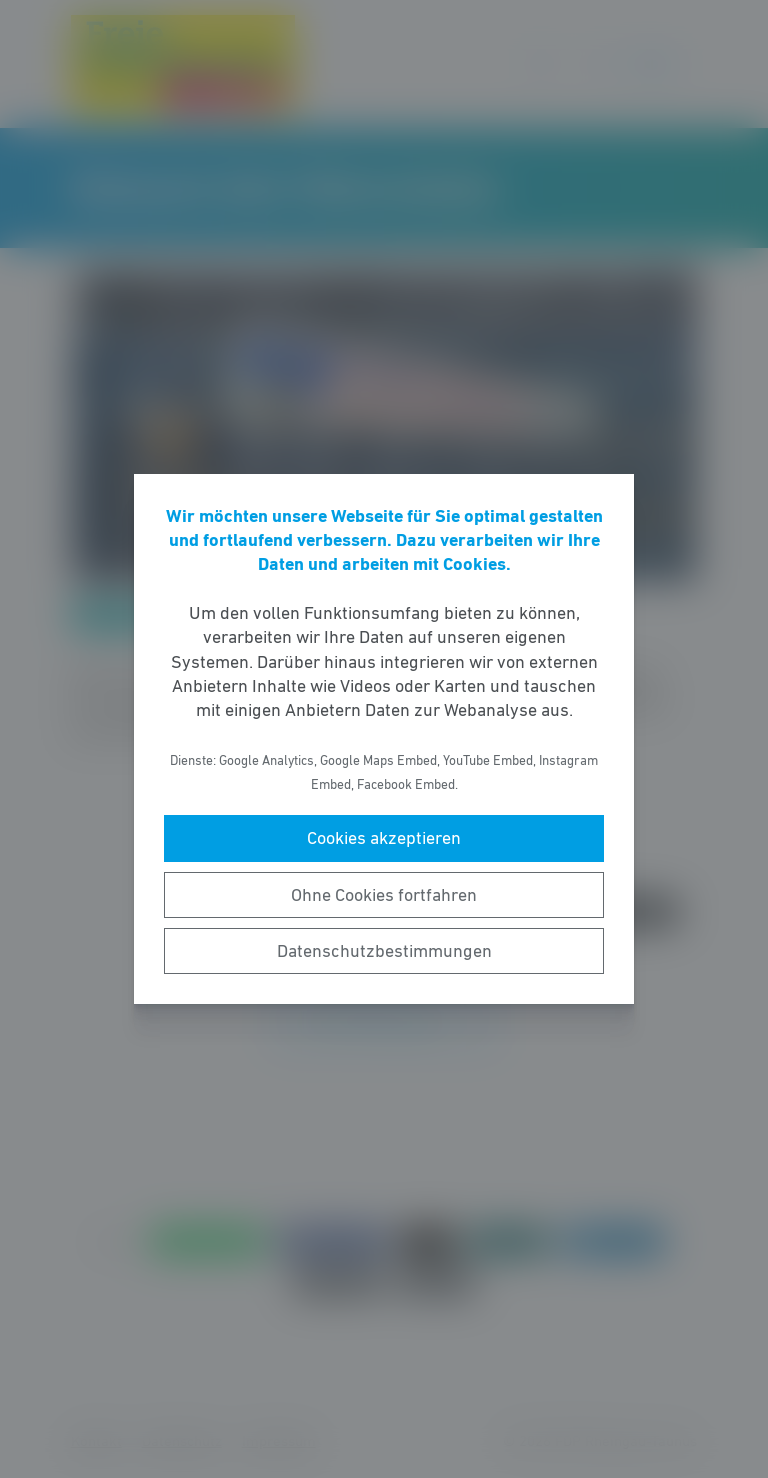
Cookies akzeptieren (384, 838)
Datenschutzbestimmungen (384, 951)
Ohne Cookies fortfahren (384, 895)
